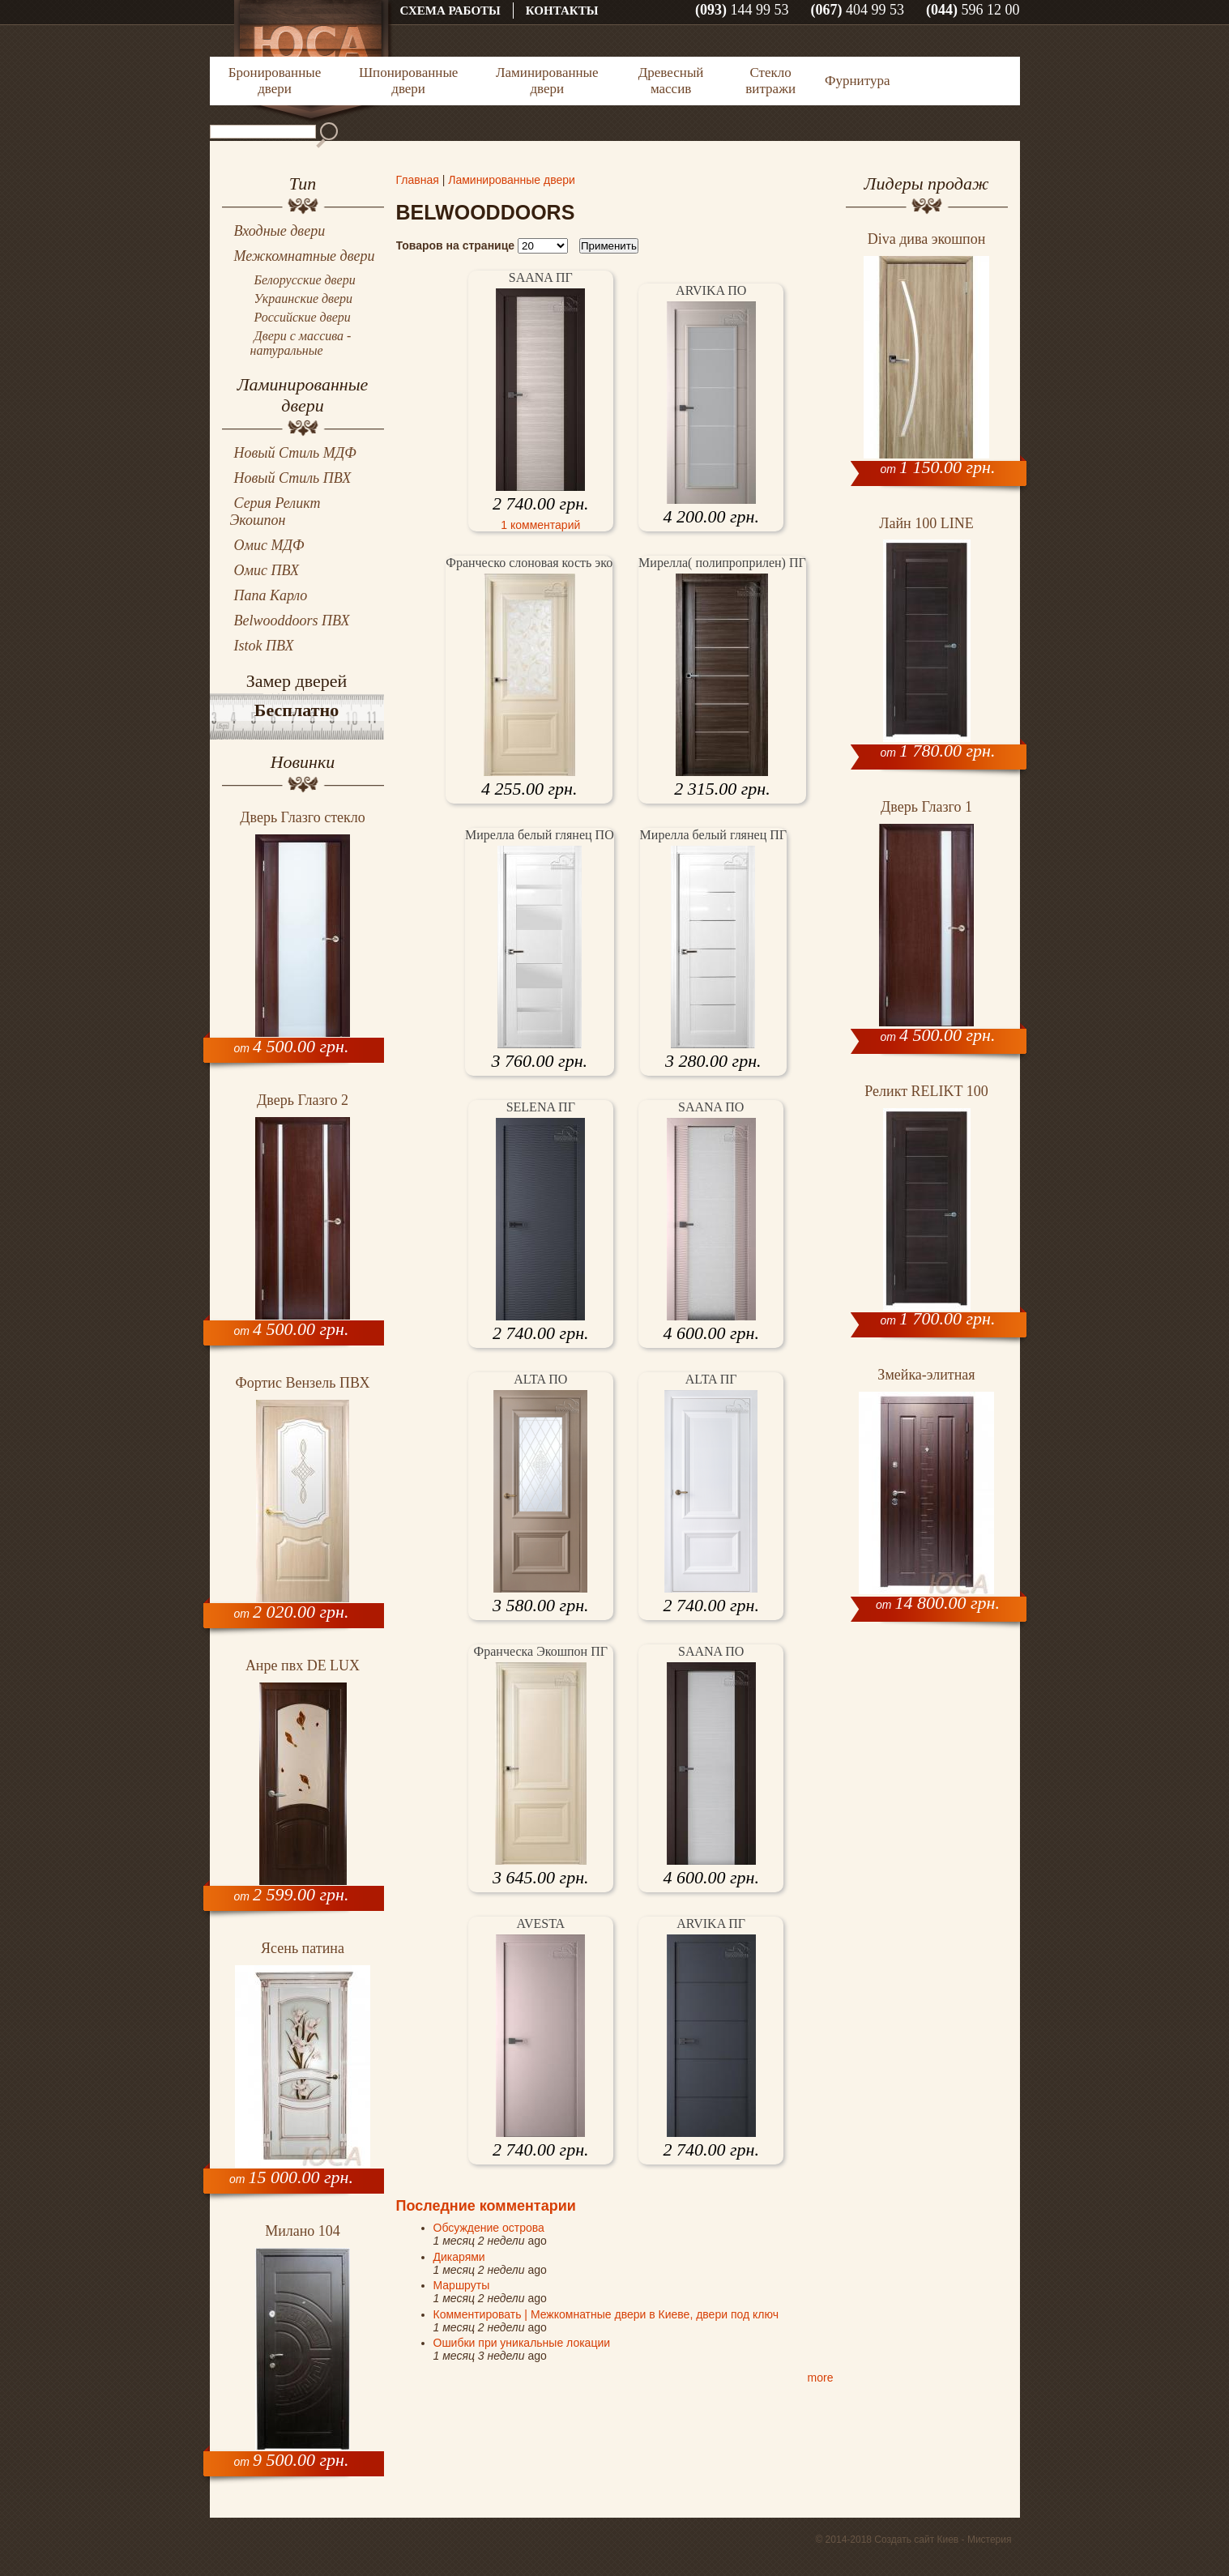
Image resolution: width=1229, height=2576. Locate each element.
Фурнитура (857, 80)
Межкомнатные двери (304, 256)
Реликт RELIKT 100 (926, 1091)
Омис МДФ (269, 545)
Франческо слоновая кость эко (529, 562)
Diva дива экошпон (927, 239)
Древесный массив (671, 80)
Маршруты (461, 2285)
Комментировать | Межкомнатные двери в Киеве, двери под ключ (606, 2314)
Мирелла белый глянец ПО (539, 835)
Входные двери (280, 231)
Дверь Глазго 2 (302, 1100)
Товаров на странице (455, 245)
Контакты (562, 10)
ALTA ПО (540, 1379)
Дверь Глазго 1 (926, 807)
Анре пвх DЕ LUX (302, 1665)
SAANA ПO (711, 1107)
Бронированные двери (274, 80)
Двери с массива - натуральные (301, 343)
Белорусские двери (305, 280)
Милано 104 (302, 2231)
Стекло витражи (770, 80)
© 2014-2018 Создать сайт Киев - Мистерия (913, 2539)
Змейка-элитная (926, 1375)
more (821, 2377)
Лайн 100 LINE (926, 523)
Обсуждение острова (488, 2227)
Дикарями (459, 2256)
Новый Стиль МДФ (295, 453)
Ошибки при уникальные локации (522, 2342)
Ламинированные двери (547, 80)
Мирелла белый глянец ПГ (713, 835)
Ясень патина (302, 1948)
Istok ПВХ (264, 646)
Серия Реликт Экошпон (275, 511)
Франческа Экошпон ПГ (541, 1651)
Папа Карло (271, 595)
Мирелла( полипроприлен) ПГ (722, 562)
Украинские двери (303, 298)
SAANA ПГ (541, 277)
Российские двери (302, 317)
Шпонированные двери (408, 80)
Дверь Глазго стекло (302, 817)
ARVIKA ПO (711, 290)
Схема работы (450, 10)
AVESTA (540, 1923)
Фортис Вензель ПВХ (303, 1383)
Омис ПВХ (267, 570)
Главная (417, 179)
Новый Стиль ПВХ (293, 478)
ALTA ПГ (711, 1379)
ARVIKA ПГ (710, 1923)
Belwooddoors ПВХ (292, 620)
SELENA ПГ (540, 1107)
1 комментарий (540, 524)
